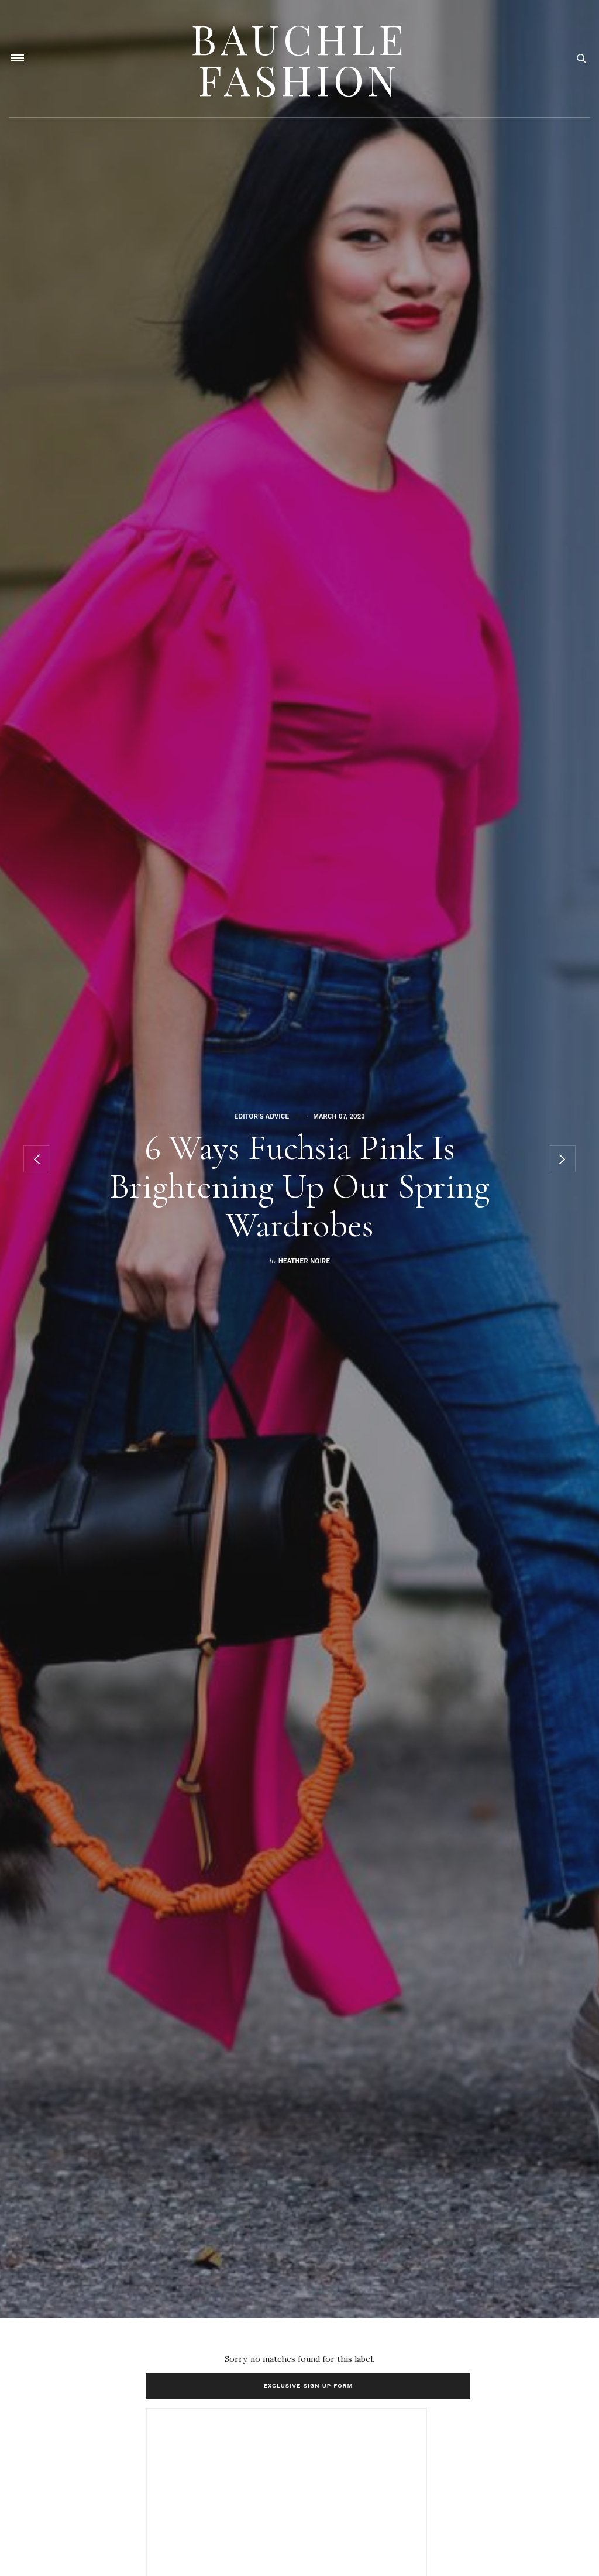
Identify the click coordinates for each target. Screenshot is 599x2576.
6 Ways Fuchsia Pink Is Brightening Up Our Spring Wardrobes (299, 1186)
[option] (299, 1159)
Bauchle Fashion (299, 59)
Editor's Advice (261, 1116)
